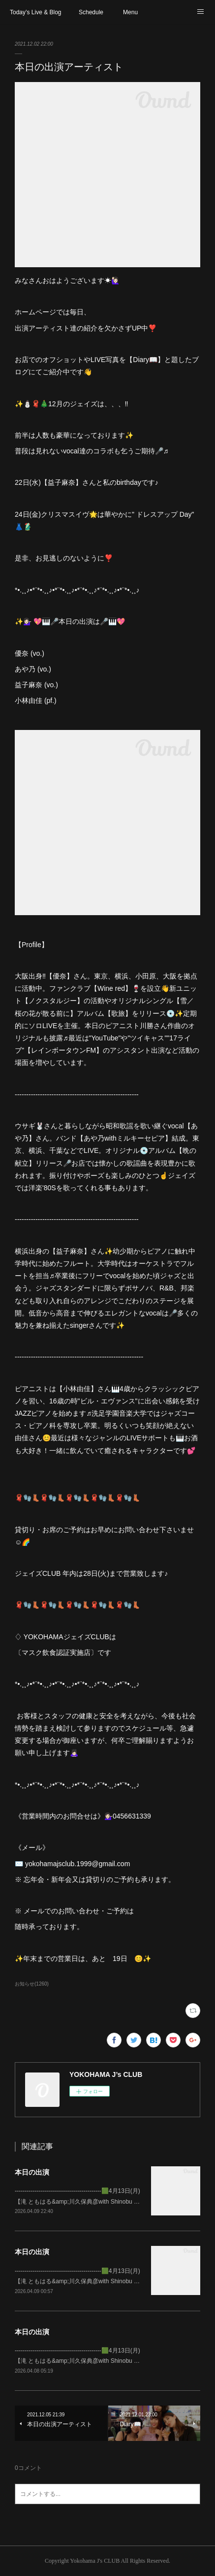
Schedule (91, 12)
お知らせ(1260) (32, 1984)
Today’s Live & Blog (35, 12)
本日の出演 (32, 2172)
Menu (130, 12)
